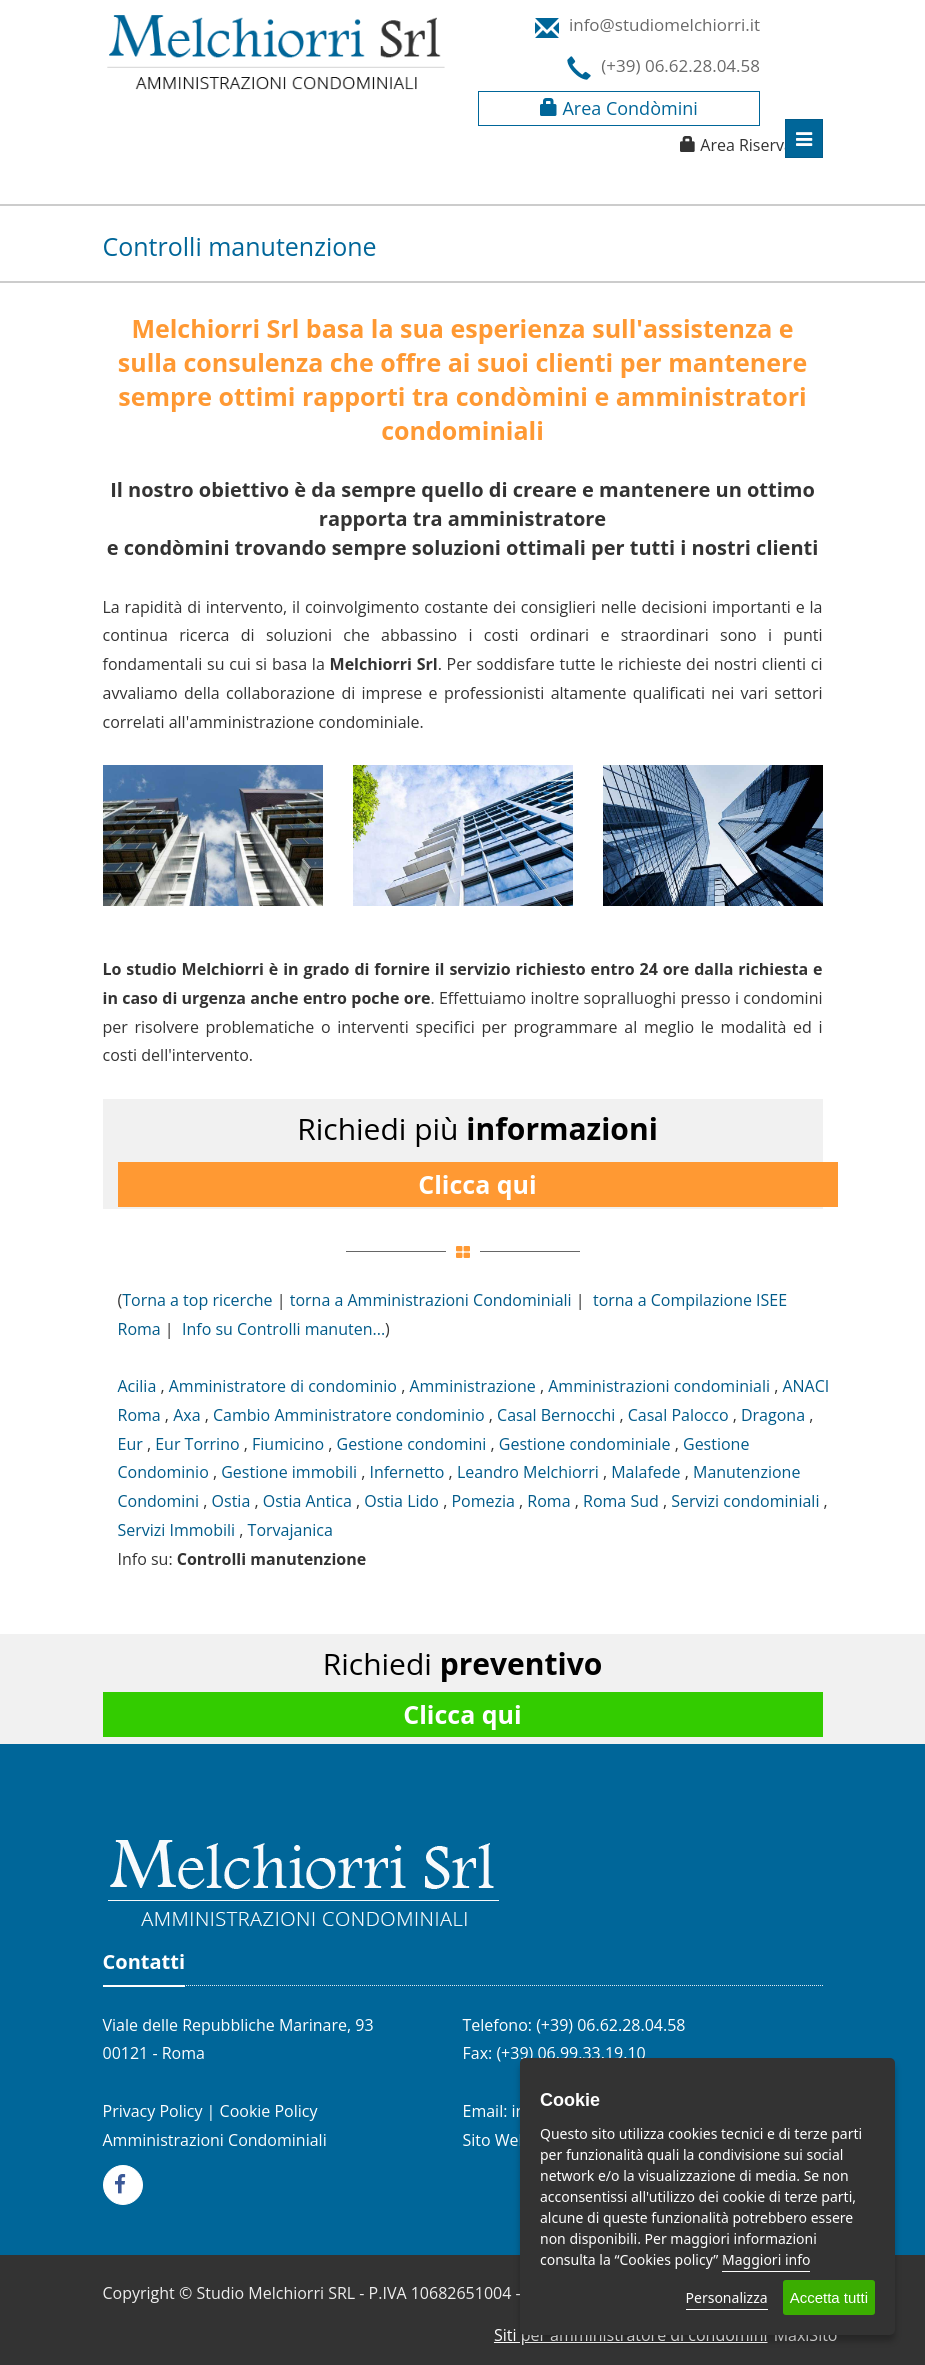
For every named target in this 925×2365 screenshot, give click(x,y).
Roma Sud (621, 1501)
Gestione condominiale (585, 1444)
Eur (130, 1444)
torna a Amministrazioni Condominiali (431, 1300)
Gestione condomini (412, 1444)
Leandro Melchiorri (528, 1472)
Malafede (645, 1472)
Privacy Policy (153, 2111)
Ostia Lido (401, 1501)
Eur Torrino (197, 1444)
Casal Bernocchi (556, 1415)
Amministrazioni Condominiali (215, 2140)
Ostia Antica (307, 1501)
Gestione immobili (289, 1472)
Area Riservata (753, 145)
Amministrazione (472, 1386)
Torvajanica (290, 1530)
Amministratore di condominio (283, 1386)
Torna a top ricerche (197, 1300)
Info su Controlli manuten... (283, 1329)
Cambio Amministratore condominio (349, 1415)
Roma (548, 1501)
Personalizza (727, 2297)
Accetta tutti (829, 2297)
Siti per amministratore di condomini (631, 2335)
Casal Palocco (678, 1415)
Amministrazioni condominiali (659, 1386)
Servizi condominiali (745, 1501)
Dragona (773, 1415)
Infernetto (406, 1472)
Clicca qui (477, 1184)
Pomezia (482, 1501)
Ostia (231, 1501)
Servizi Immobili (177, 1530)
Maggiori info (766, 2259)
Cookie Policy (269, 2111)
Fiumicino (288, 1444)
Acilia (137, 1386)
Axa (186, 1415)
